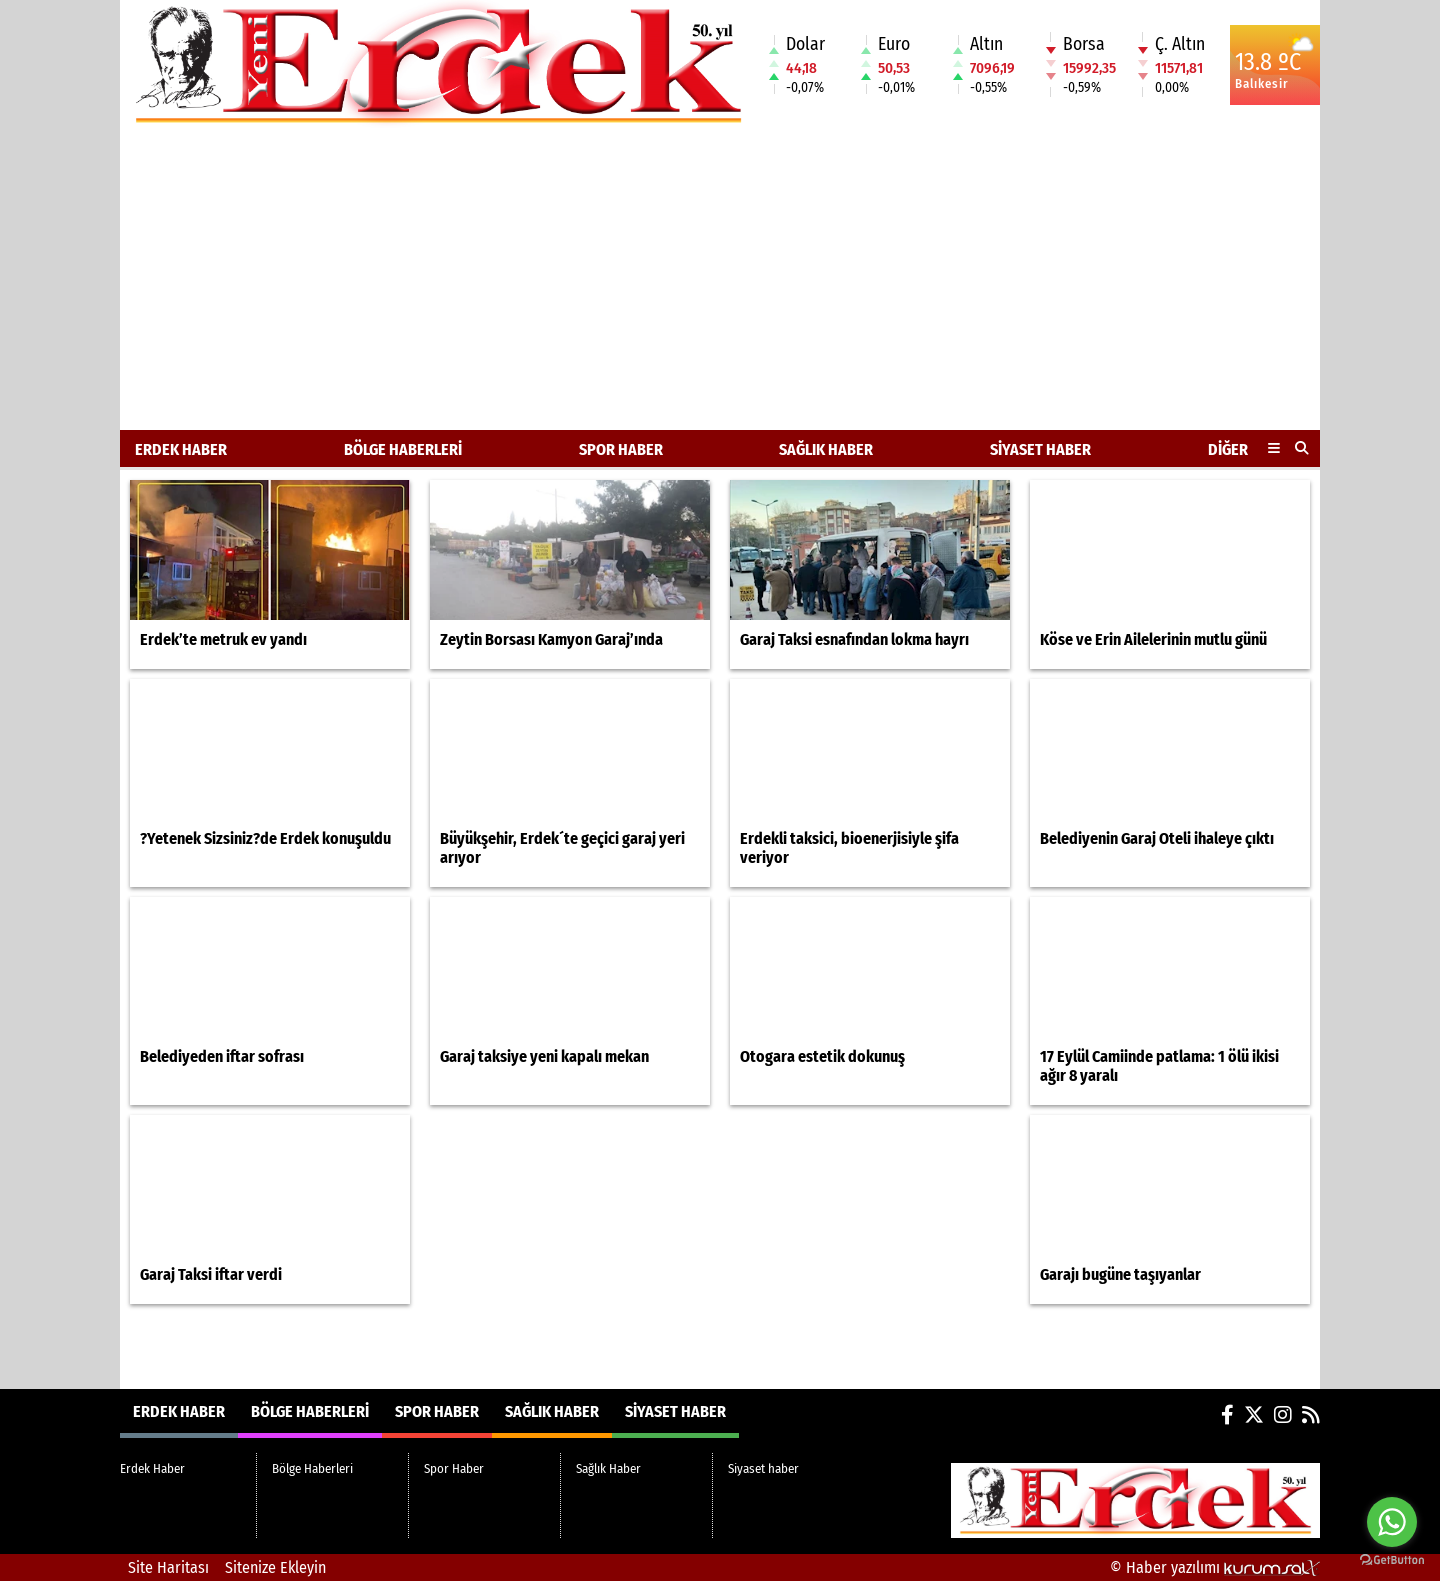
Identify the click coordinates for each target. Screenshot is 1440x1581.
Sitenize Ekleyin (275, 1567)
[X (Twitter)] (1254, 1415)
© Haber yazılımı (1215, 1567)
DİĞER (1228, 449)
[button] (1302, 448)
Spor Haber (621, 449)
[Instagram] (1283, 1415)
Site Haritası (168, 1567)
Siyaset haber (1040, 449)
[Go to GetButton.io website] (1392, 1560)
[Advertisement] (720, 280)
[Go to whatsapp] (1392, 1522)
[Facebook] (1227, 1415)
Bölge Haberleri (403, 449)
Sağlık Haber (826, 449)
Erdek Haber (181, 449)
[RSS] (1311, 1415)
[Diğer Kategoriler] (1274, 449)
